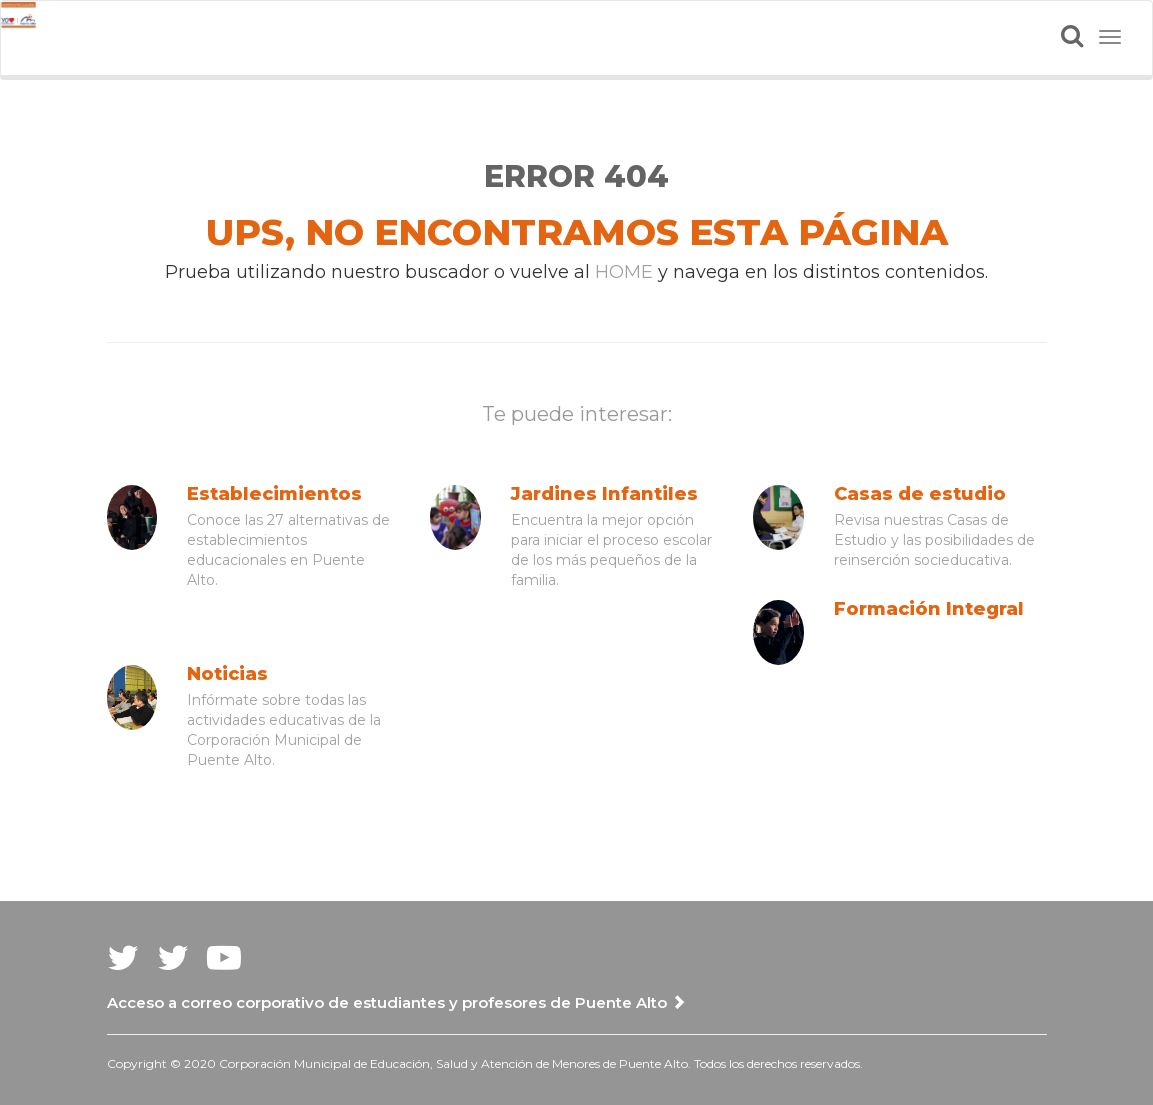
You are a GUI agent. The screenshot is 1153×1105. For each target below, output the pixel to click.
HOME (624, 272)
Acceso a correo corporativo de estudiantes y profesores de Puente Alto (396, 1002)
